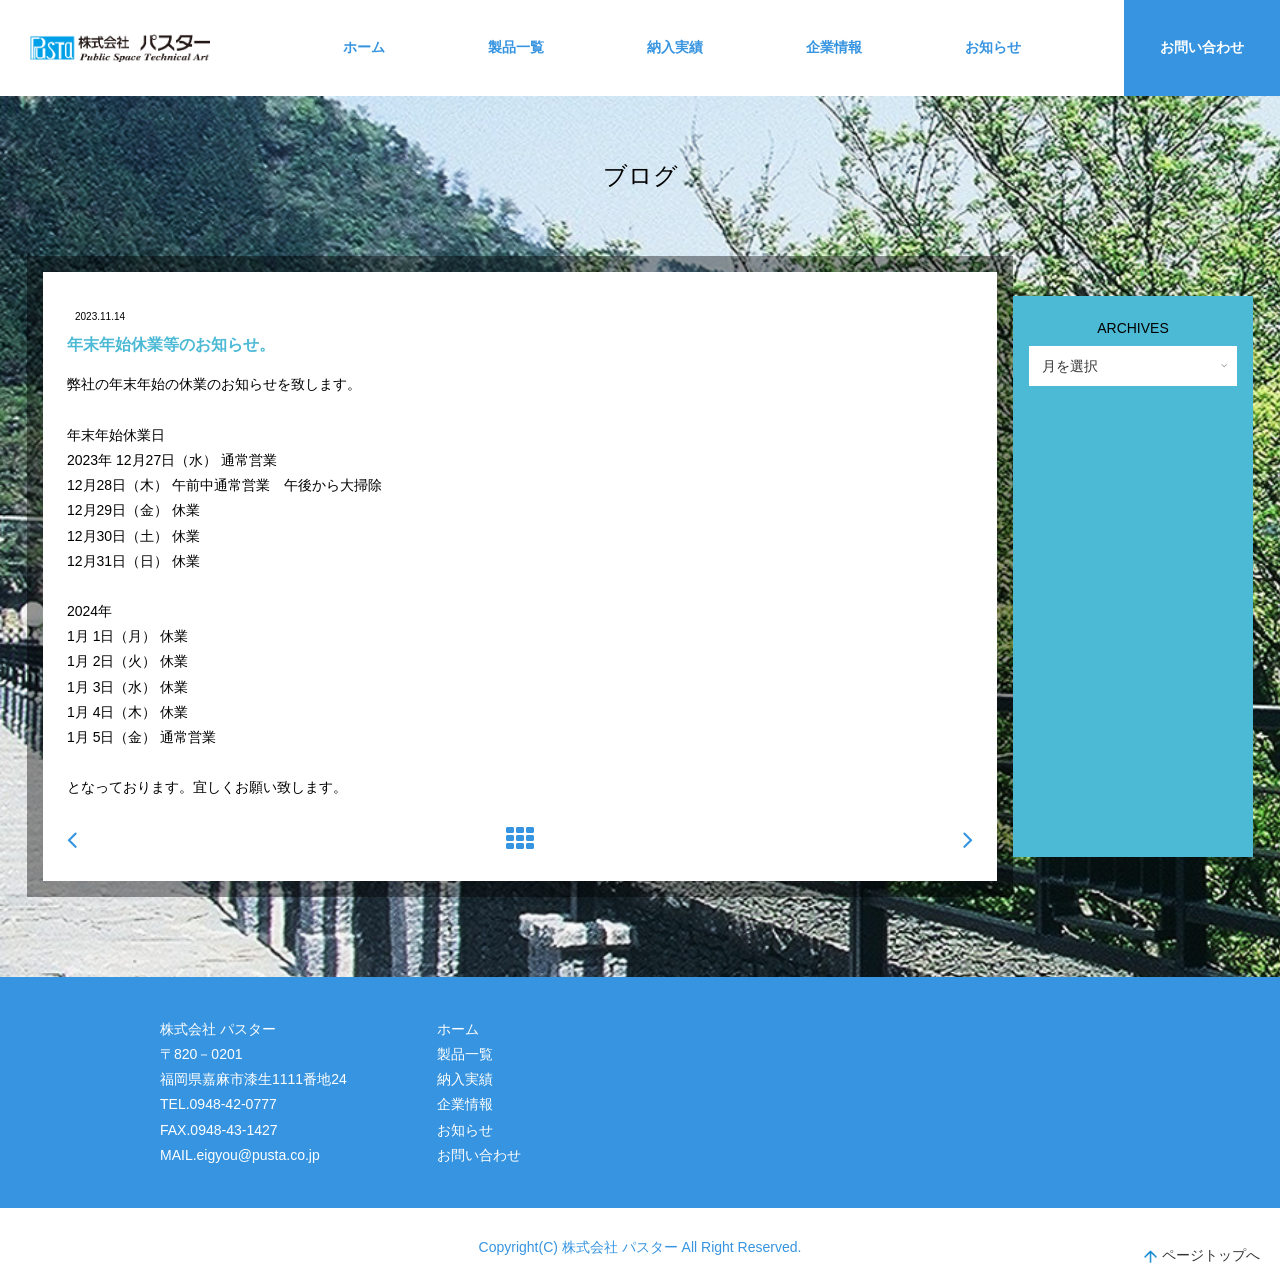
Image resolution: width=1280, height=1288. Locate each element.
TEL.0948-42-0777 (218, 1104)
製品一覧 (516, 47)
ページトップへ (1202, 1257)
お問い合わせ (1202, 47)
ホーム (364, 47)
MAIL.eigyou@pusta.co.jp (240, 1155)
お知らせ (993, 47)
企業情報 (834, 47)
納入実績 (675, 47)
